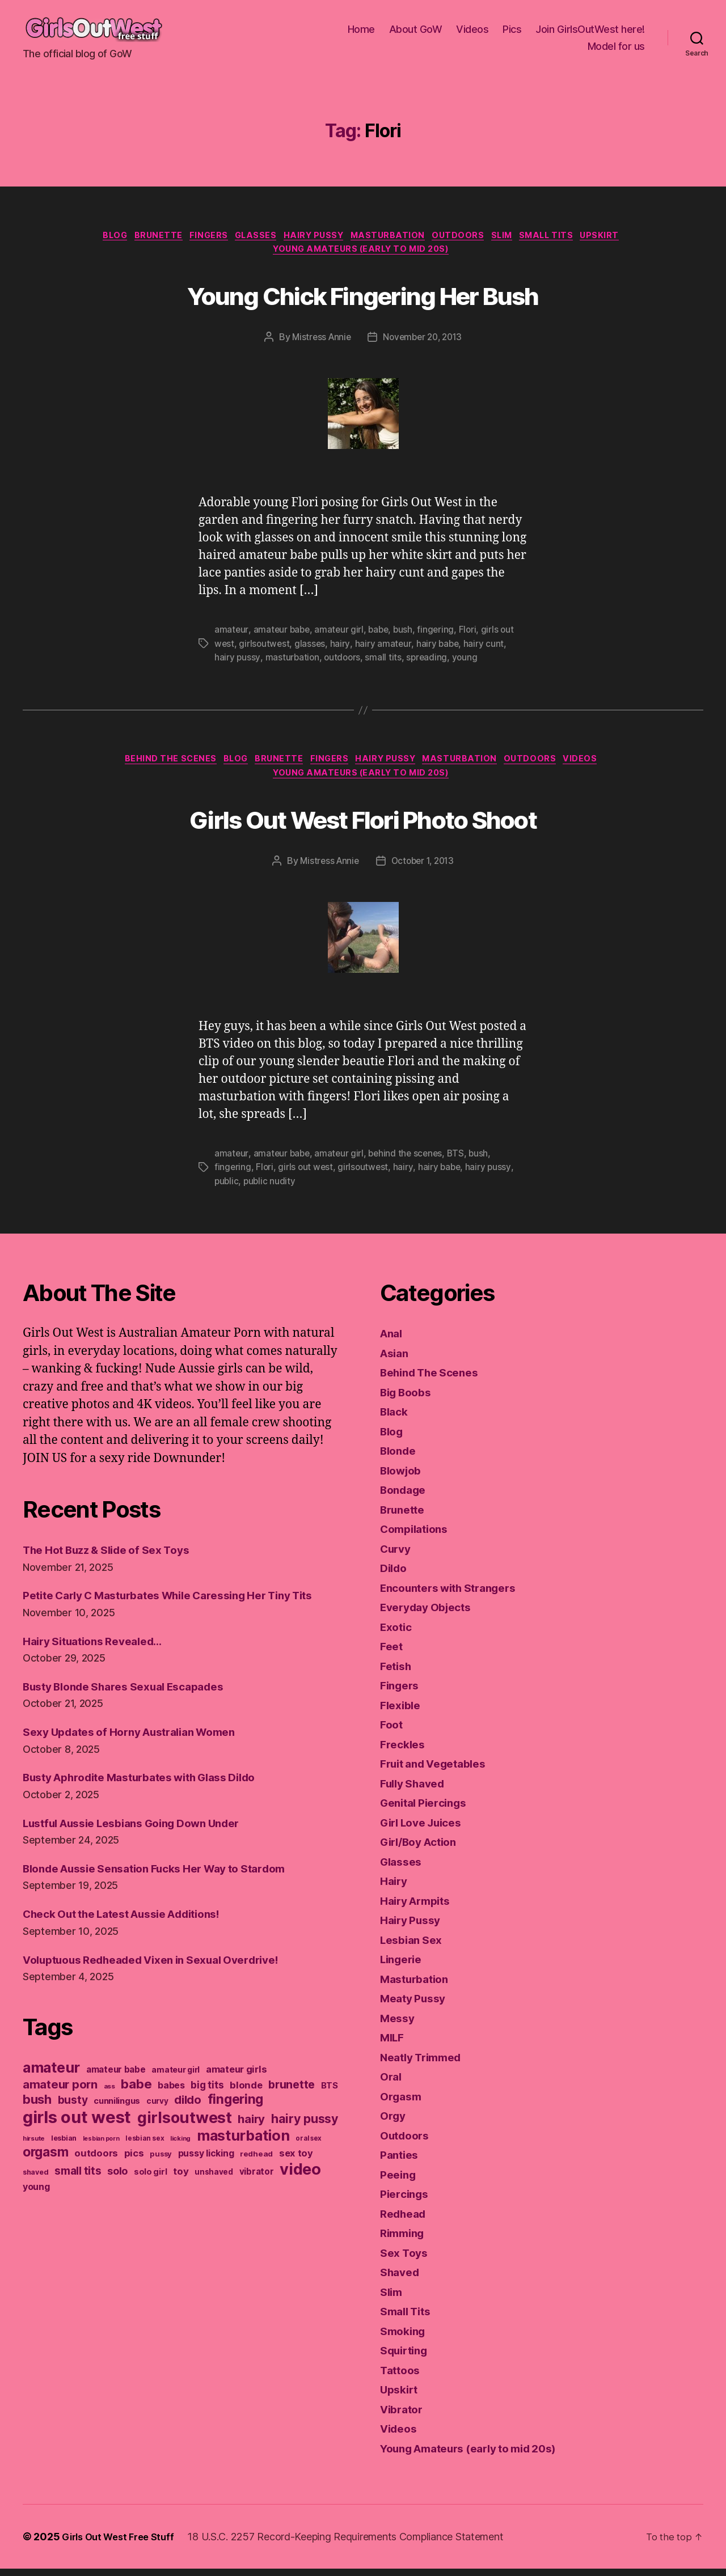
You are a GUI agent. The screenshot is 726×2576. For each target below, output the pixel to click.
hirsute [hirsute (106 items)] (34, 2163)
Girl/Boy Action (423, 1849)
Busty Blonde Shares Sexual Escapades (135, 1711)
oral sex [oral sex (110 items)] (309, 2163)
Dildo (395, 1575)
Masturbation (392, 237)
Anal (393, 1340)
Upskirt (627, 237)
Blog (92, 237)
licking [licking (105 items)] (180, 2163)
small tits (386, 661)
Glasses (248, 237)
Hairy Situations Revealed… (100, 1666)
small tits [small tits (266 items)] (77, 2195)
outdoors (344, 661)
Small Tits (568, 237)
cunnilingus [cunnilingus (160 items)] (117, 2126)
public (226, 1188)
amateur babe (283, 634)
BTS (461, 1161)
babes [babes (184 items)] (171, 2110)
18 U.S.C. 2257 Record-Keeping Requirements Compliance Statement (355, 2544)
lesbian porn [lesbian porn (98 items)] (101, 2163)
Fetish (397, 1673)
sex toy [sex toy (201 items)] (296, 2178)
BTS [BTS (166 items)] (329, 2110)
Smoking (405, 2338)
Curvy (397, 1556)
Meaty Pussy (416, 2005)
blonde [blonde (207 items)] (246, 2110)
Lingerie (403, 1966)
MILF (393, 2044)
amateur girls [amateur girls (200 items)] (236, 2094)
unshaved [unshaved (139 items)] (214, 2196)
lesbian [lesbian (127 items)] (64, 2163)
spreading (430, 661)
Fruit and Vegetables (439, 1771)
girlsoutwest (265, 648)
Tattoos (402, 2377)
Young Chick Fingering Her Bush (363, 297)
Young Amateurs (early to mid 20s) (363, 254)
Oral (392, 2084)
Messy (399, 2025)
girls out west (307, 1175)
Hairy (395, 1888)
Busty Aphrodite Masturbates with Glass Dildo (154, 1802)
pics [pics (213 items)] (134, 2178)
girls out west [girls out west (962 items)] (77, 2142)
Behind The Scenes (154, 765)
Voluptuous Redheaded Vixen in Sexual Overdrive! (166, 1984)
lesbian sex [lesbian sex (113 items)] (144, 2163)
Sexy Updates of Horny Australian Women (141, 1757)
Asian (396, 1360)
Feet (392, 1653)
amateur (231, 634)
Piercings (406, 2201)
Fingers (196, 237)
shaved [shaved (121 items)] (35, 2197)
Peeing (399, 2182)
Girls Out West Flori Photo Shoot (363, 824)
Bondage (405, 1497)
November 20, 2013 (424, 342)
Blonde (400, 1458)
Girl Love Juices (426, 1830)
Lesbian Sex (414, 1947)
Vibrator (404, 2416)
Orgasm (402, 2103)
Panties (401, 2162)
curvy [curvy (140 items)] (157, 2125)
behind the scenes (409, 1161)
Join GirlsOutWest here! (590, 29)
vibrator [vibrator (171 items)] (256, 2196)
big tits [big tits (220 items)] (207, 2110)
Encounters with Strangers (456, 1595)
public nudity (271, 1188)
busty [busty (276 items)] (73, 2125)
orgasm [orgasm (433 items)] (45, 2177)
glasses (311, 648)
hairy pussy (237, 661)
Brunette (140, 237)
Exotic (397, 1634)
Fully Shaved (416, 1790)
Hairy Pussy (312, 237)
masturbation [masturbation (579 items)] (243, 2160)
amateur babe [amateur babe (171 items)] (116, 2094)
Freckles (404, 1751)
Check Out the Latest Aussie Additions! (135, 1939)
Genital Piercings (428, 1810)
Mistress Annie (318, 342)
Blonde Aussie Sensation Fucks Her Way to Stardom (170, 1893)
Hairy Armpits (419, 1908)
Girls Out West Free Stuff (122, 2544)
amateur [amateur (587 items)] (51, 2092)
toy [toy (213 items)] (180, 2196)
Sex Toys (406, 2260)
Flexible (402, 1712)
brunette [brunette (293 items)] (291, 2109)
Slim (517, 237)
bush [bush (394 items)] (37, 2124)
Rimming (404, 2240)
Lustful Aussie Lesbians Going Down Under (145, 1848)
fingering (440, 634)
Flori (473, 634)
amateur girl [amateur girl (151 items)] (175, 2094)
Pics (512, 29)
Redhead (405, 2221)
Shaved (401, 2279)
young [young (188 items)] (36, 2211)
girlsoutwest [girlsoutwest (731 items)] (184, 2142)
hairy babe (439, 648)
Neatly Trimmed (425, 2064)
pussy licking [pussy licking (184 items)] (206, 2178)
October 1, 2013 (424, 869)
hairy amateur (384, 648)
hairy (342, 648)
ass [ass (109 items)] (109, 2111)
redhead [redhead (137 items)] (256, 2178)
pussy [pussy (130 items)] (161, 2178)
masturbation (292, 661)
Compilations (417, 1536)
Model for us (616, 46)
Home (361, 29)
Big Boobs (409, 1399)
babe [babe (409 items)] (136, 2108)
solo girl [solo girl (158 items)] (150, 2196)
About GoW (415, 29)
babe (381, 634)
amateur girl (341, 634)
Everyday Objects (431, 1614)
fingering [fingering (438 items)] (236, 2124)
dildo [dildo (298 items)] (187, 2125)
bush (407, 634)
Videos (472, 29)
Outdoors (468, 237)
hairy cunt (486, 648)
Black (395, 1419)
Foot (392, 1732)
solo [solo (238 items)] (117, 2196)
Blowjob (403, 1478)
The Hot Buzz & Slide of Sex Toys (116, 1557)
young (468, 661)
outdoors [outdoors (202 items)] (96, 2178)
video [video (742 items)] (300, 2194)
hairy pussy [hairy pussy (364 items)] (305, 2143)
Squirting (407, 2357)
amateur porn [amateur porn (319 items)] (60, 2109)
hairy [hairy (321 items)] (251, 2144)
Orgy (394, 2123)
